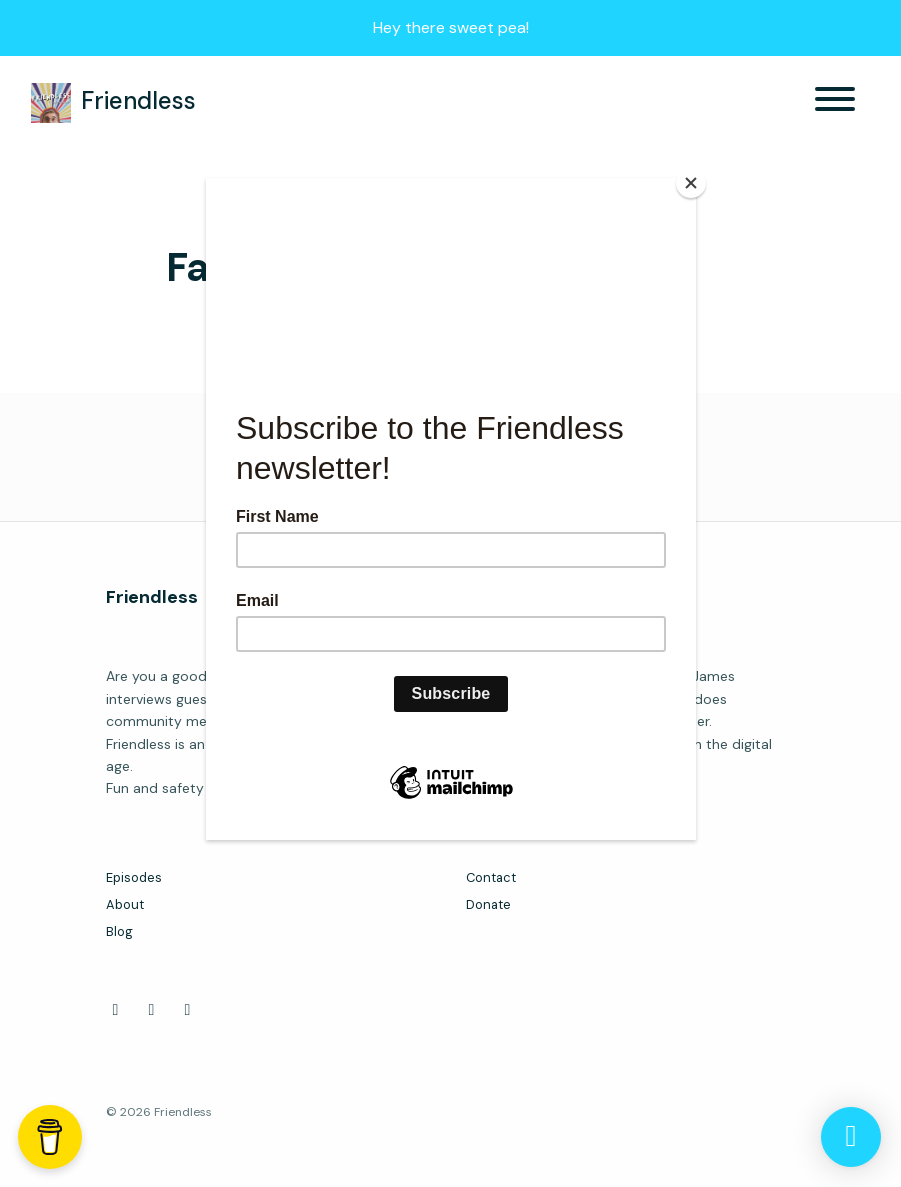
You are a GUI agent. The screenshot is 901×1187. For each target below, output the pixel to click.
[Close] (691, 183)
